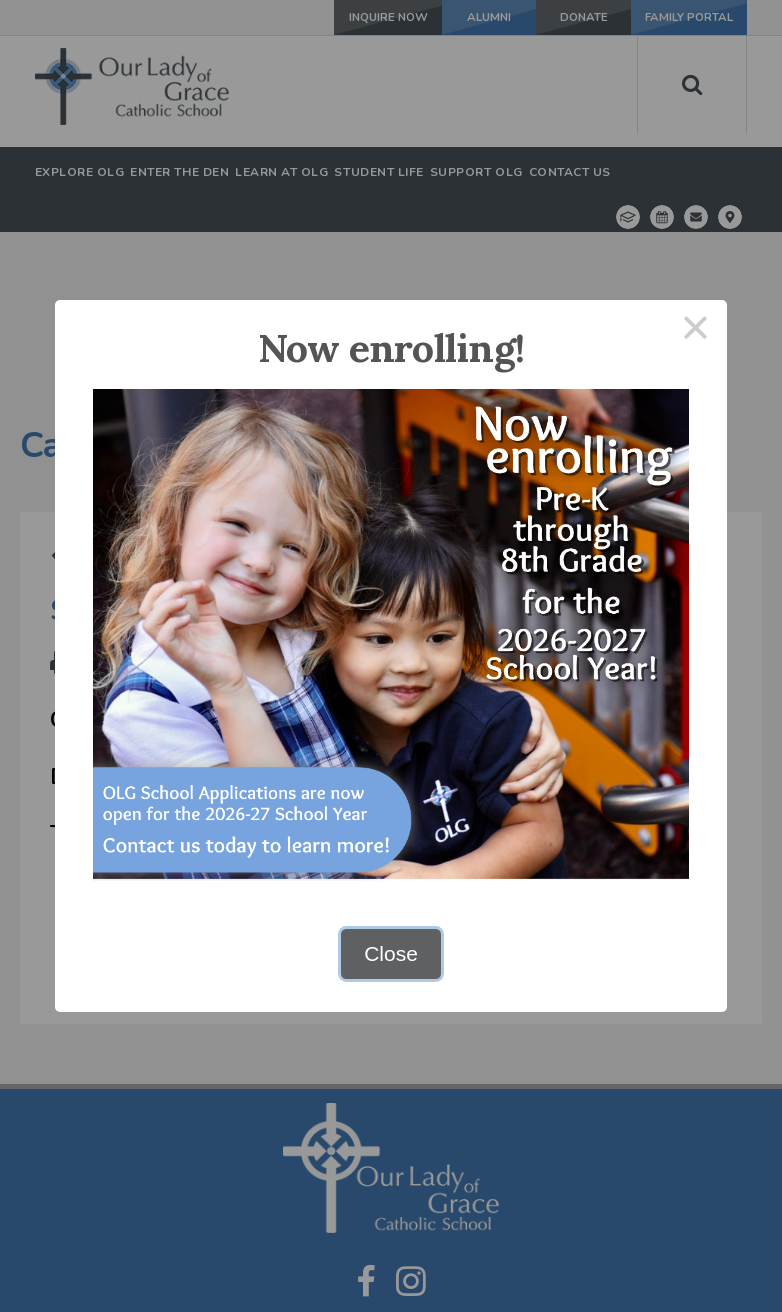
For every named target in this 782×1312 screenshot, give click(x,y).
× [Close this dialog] (696, 331)
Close (391, 953)
